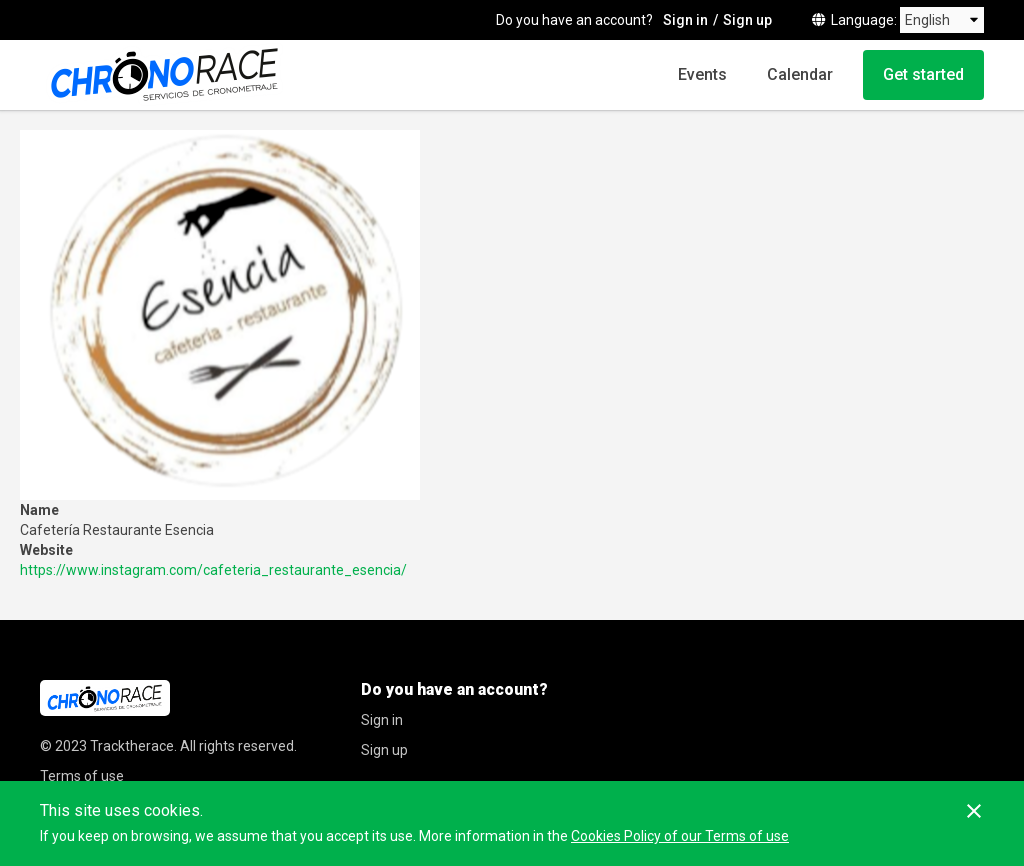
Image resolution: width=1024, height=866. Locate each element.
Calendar (800, 74)
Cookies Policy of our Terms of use (680, 836)
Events (702, 74)
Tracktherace (132, 746)
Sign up (747, 20)
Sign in (685, 20)
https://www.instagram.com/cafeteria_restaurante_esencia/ (213, 570)
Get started (923, 74)
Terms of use (82, 776)
